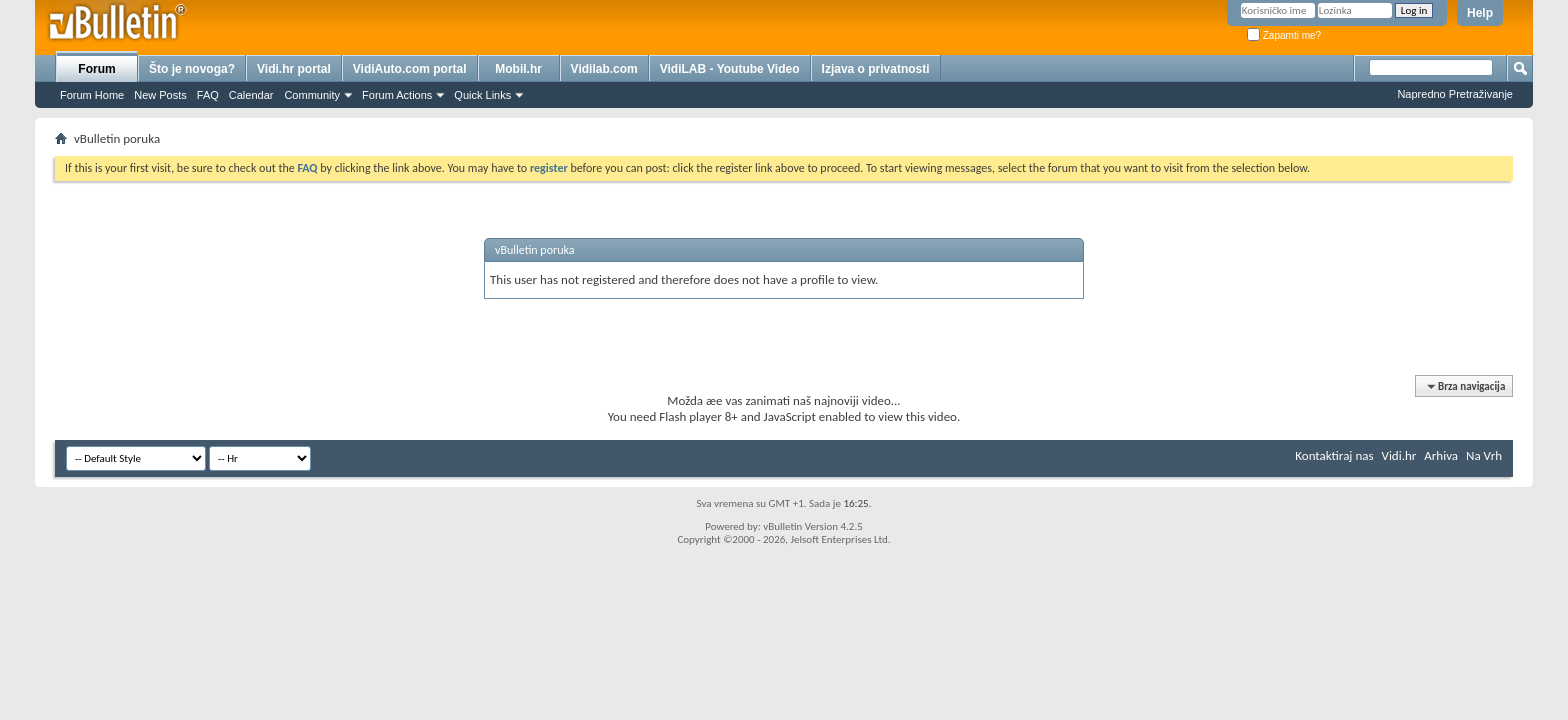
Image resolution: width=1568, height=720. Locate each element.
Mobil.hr (518, 69)
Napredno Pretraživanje (1455, 94)
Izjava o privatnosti (876, 69)
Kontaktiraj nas (1334, 455)
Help (1480, 13)
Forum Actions (397, 95)
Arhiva (1441, 455)
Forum (96, 69)
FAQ (208, 95)
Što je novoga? (192, 69)
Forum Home (92, 95)
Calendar (251, 95)
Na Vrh (1484, 455)
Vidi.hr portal (294, 69)
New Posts (160, 95)
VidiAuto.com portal (410, 69)
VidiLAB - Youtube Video (730, 69)
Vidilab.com (604, 69)
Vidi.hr (1399, 455)
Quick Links (482, 95)
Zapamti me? (1284, 35)
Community (312, 95)
